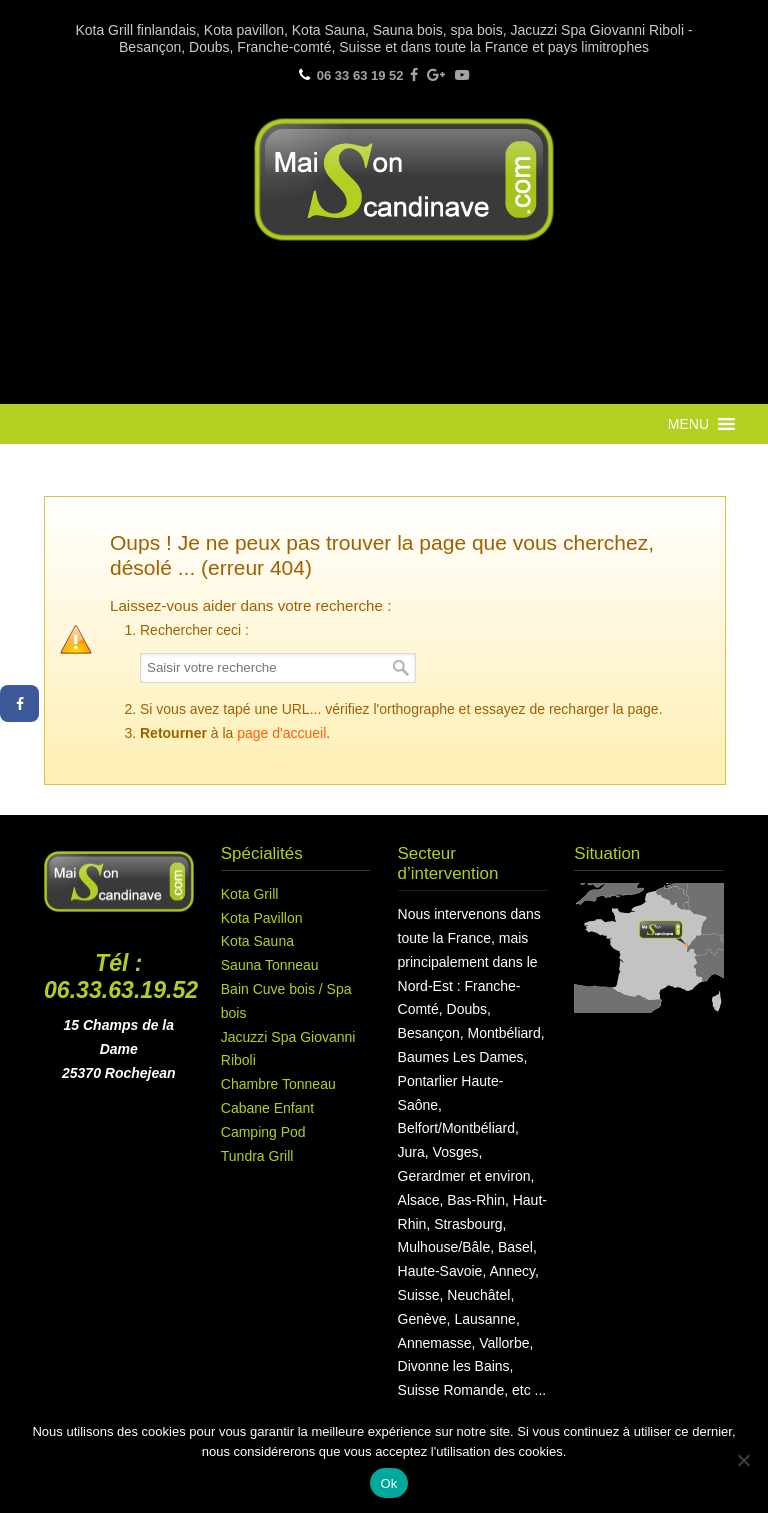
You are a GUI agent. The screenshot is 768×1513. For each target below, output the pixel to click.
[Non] (743, 1460)
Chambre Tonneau (278, 1084)
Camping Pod (263, 1132)
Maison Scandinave (404, 179)
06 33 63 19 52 (360, 75)
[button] (688, 424)
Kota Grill (250, 894)
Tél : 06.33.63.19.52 (121, 977)
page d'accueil (281, 733)
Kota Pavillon (262, 918)
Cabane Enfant (267, 1108)
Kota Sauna (257, 941)
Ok (388, 1483)
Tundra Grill (257, 1156)
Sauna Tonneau (270, 965)
